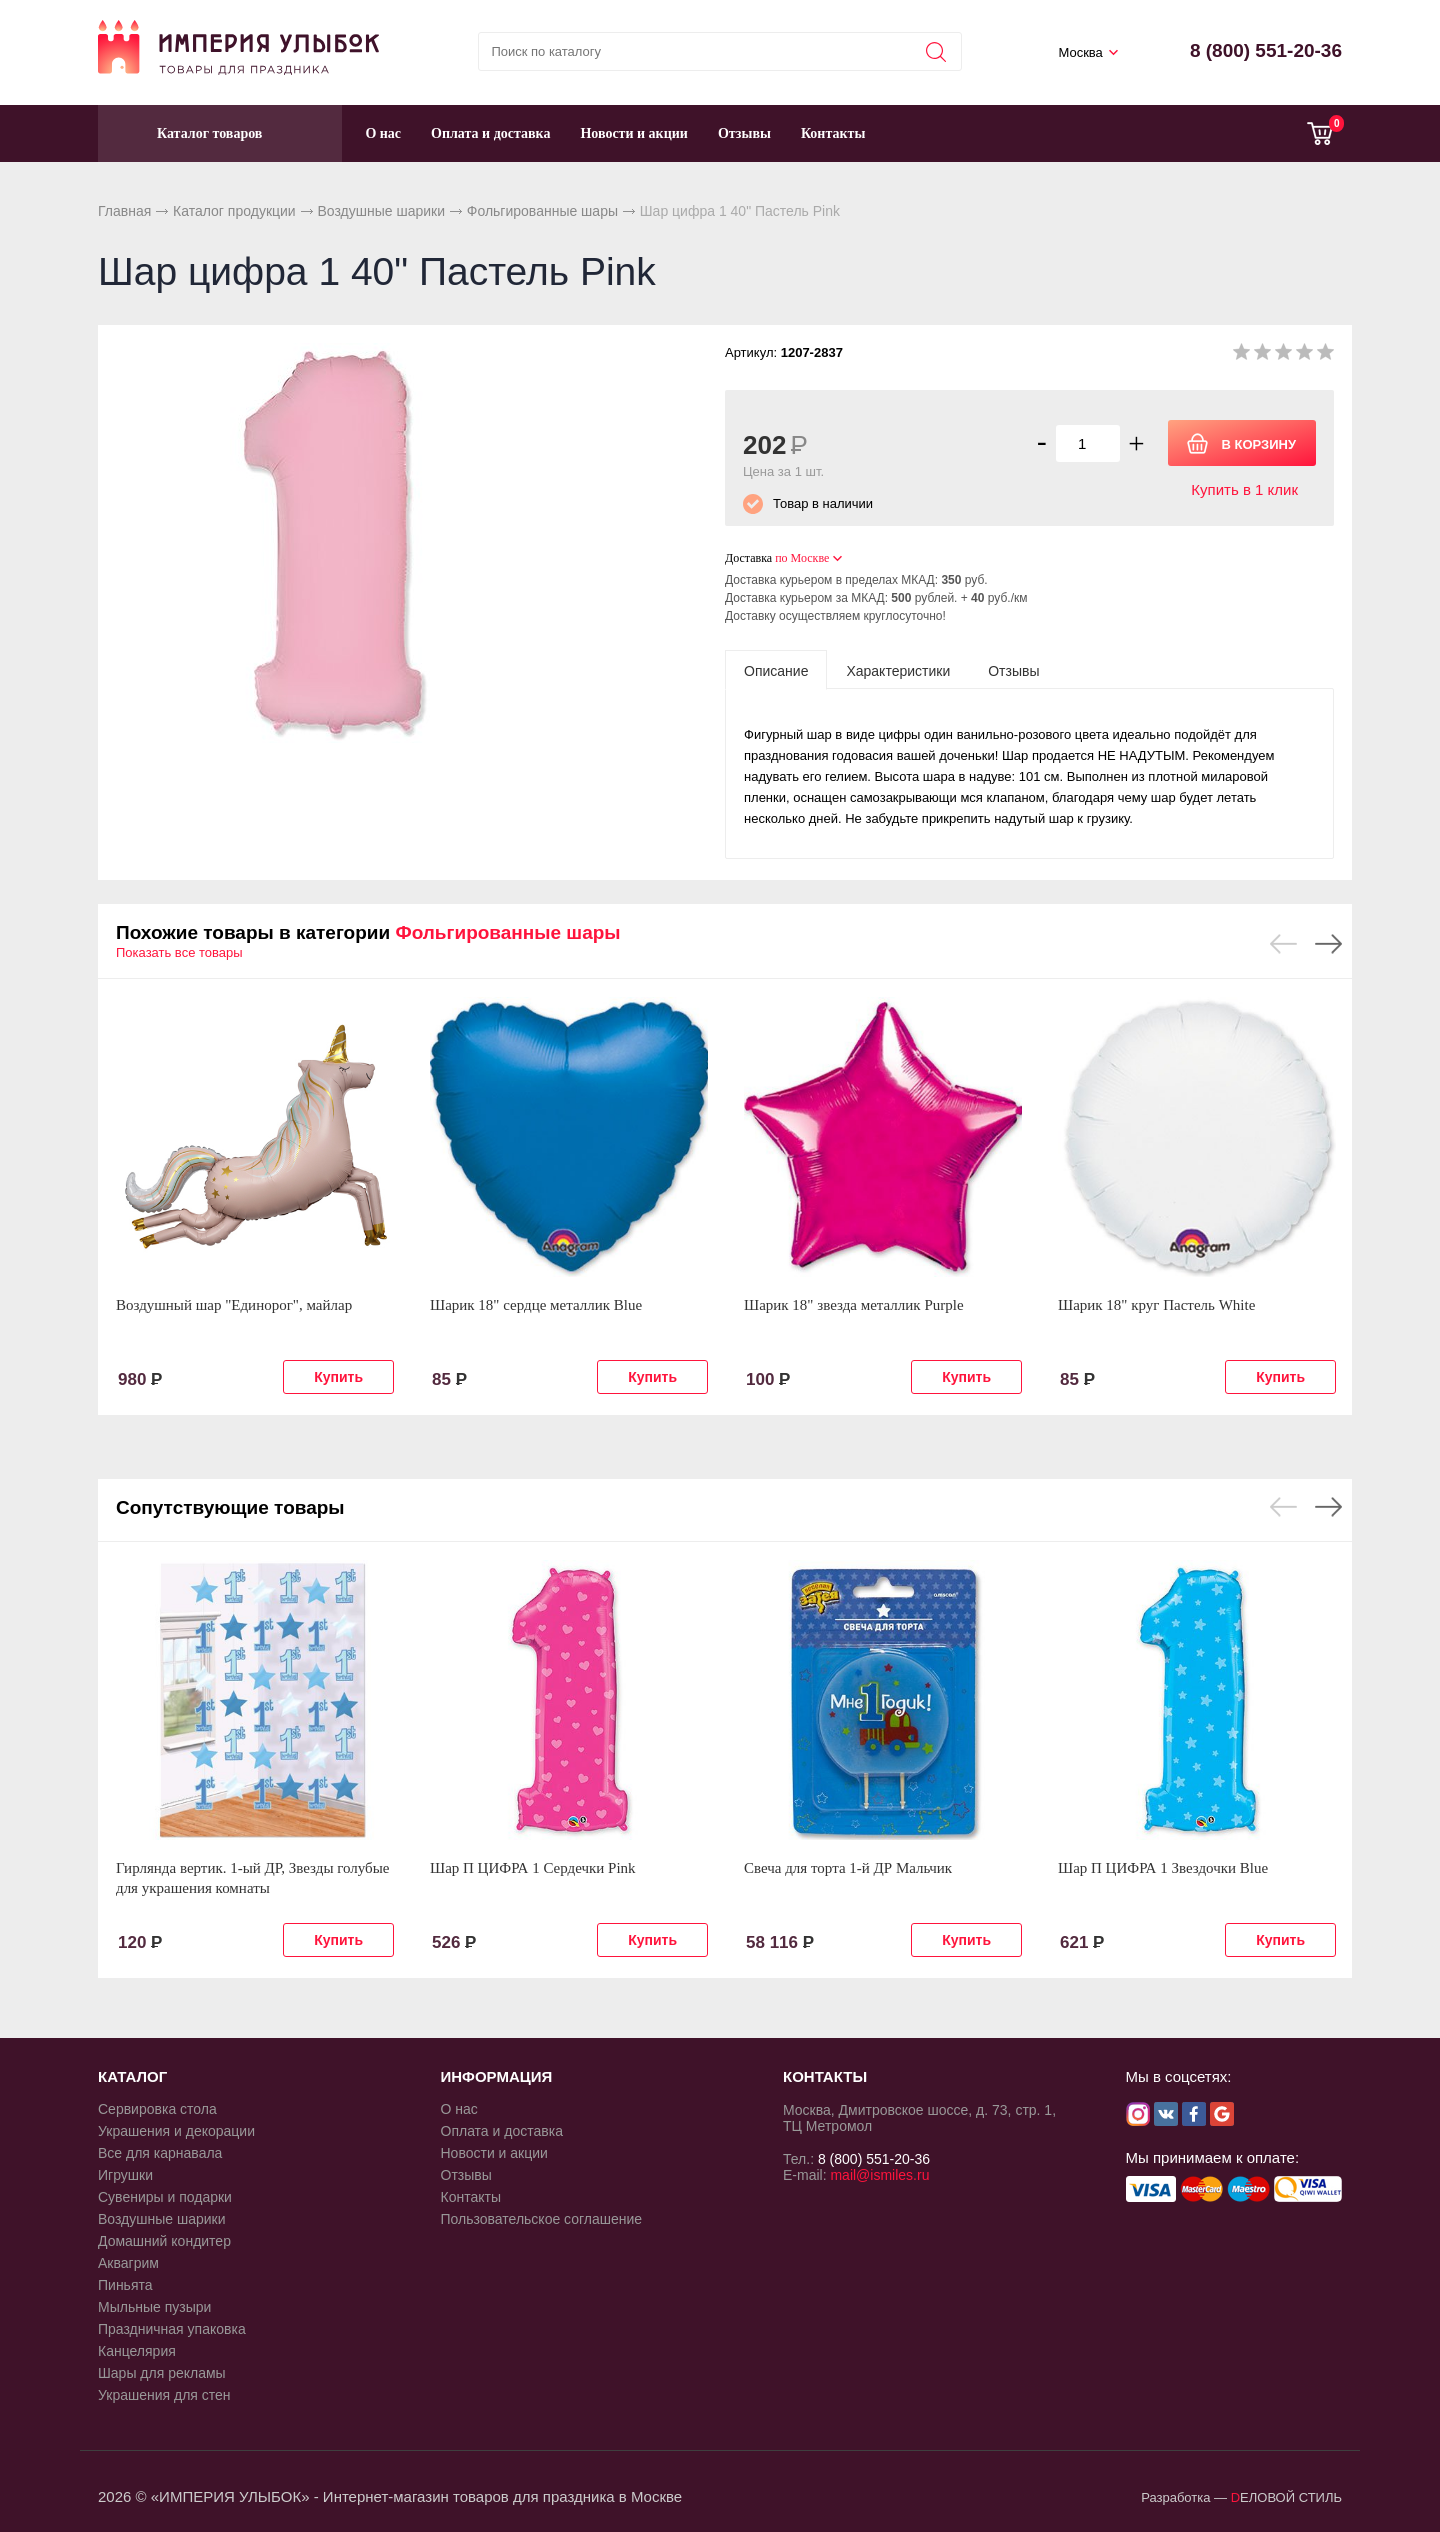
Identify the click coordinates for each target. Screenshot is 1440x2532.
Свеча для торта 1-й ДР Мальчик (848, 1868)
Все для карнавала (160, 2153)
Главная (124, 211)
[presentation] (776, 670)
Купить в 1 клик (1244, 489)
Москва (1080, 52)
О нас (383, 133)
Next (1328, 944)
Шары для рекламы (162, 2373)
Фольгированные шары (542, 211)
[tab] (776, 670)
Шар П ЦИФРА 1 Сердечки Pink (533, 1868)
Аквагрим (128, 2263)
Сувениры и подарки (165, 2197)
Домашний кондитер (164, 2241)
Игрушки (125, 2175)
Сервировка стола (157, 2109)
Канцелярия (137, 2351)
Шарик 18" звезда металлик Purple (854, 1305)
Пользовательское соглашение (542, 2219)
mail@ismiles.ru (879, 2175)
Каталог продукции (234, 211)
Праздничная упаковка (172, 2329)
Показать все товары (179, 952)
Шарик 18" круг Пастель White (1156, 1305)
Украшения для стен (164, 2395)
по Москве (802, 558)
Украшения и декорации (176, 2131)
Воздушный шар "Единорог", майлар (234, 1305)
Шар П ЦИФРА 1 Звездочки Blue (1163, 1868)
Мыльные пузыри (154, 2307)
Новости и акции (634, 133)
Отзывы (744, 133)
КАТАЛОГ (132, 2076)
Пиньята (125, 2285)
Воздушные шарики (381, 211)
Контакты (833, 133)
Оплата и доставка (490, 133)
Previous (1283, 944)
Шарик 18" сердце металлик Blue (536, 1305)
